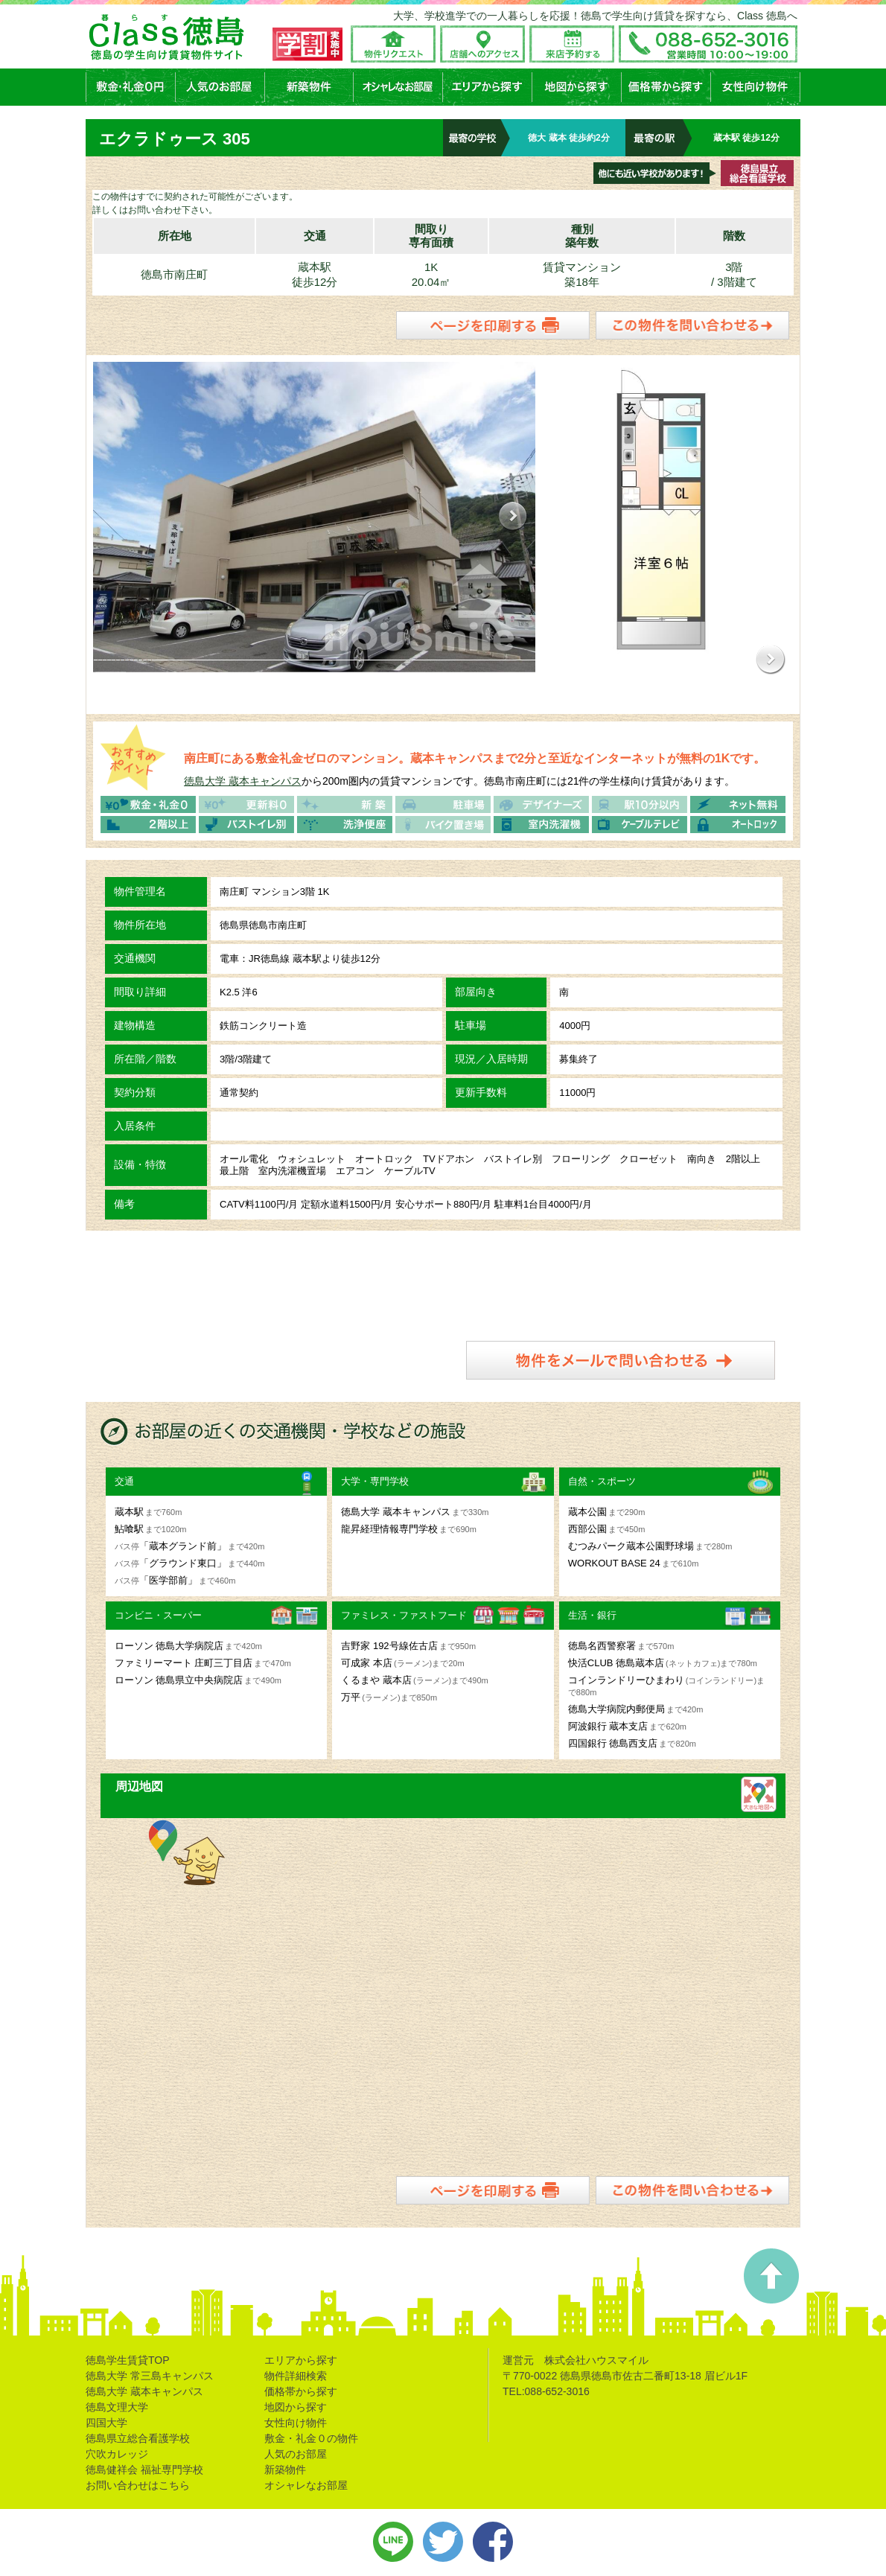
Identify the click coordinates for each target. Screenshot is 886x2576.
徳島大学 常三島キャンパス (150, 2373)
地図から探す (295, 2405)
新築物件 (285, 2467)
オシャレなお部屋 (306, 2483)
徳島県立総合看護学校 (138, 2436)
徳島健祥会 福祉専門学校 (144, 2467)
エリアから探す (300, 2358)
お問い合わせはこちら (138, 2483)
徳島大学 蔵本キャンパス (243, 779)
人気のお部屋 (295, 2452)
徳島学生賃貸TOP (128, 2358)
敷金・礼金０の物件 (311, 2436)
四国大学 (106, 2420)
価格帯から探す (300, 2389)
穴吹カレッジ (117, 2452)
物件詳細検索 (295, 2373)
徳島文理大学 (117, 2405)
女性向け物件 (295, 2420)
